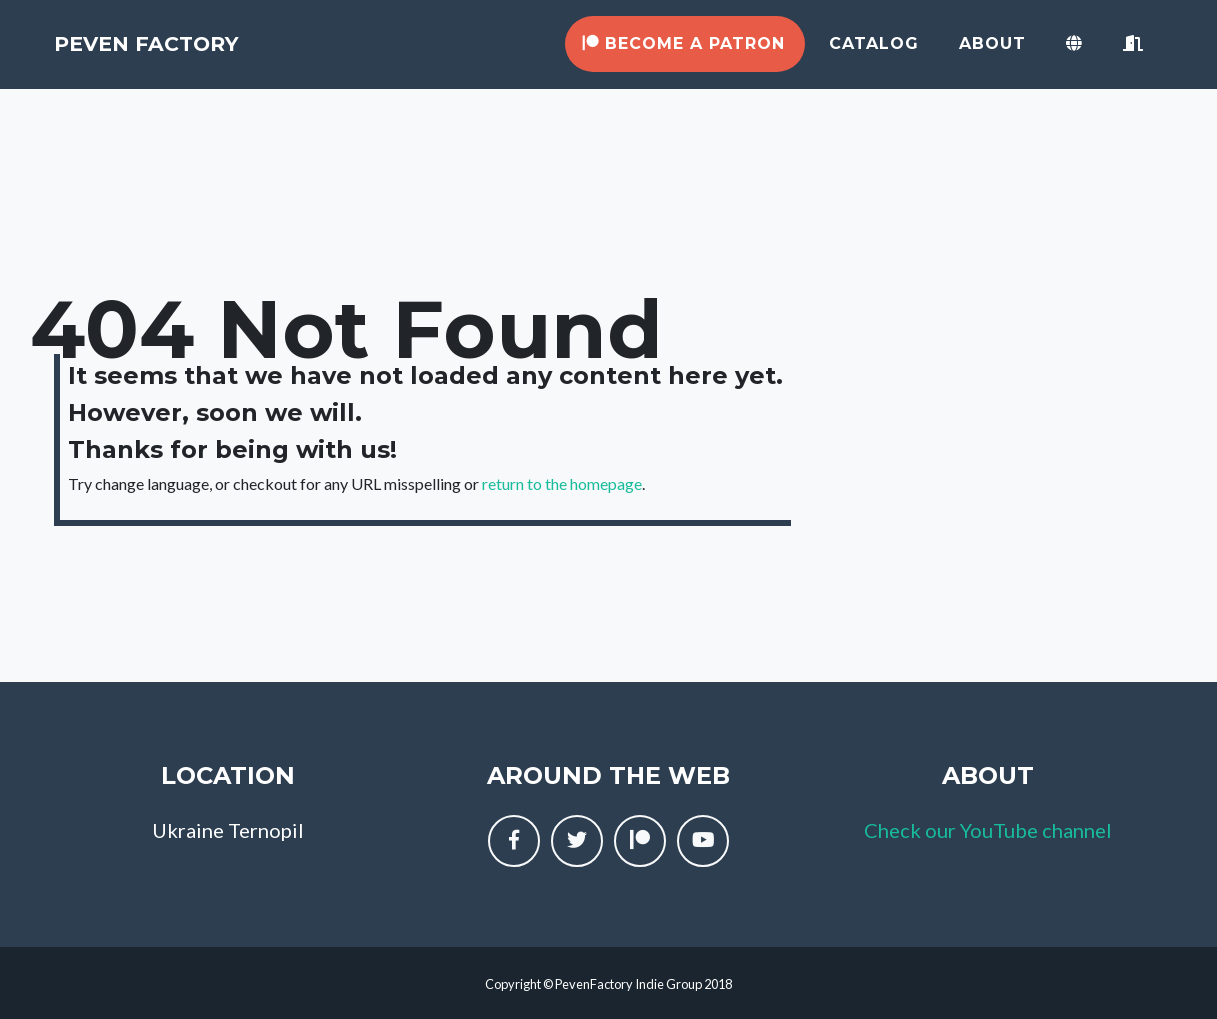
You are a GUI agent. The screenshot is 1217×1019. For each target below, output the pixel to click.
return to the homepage (562, 483)
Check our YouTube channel (988, 830)
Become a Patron (683, 52)
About (992, 52)
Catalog (874, 52)
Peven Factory (197, 52)
